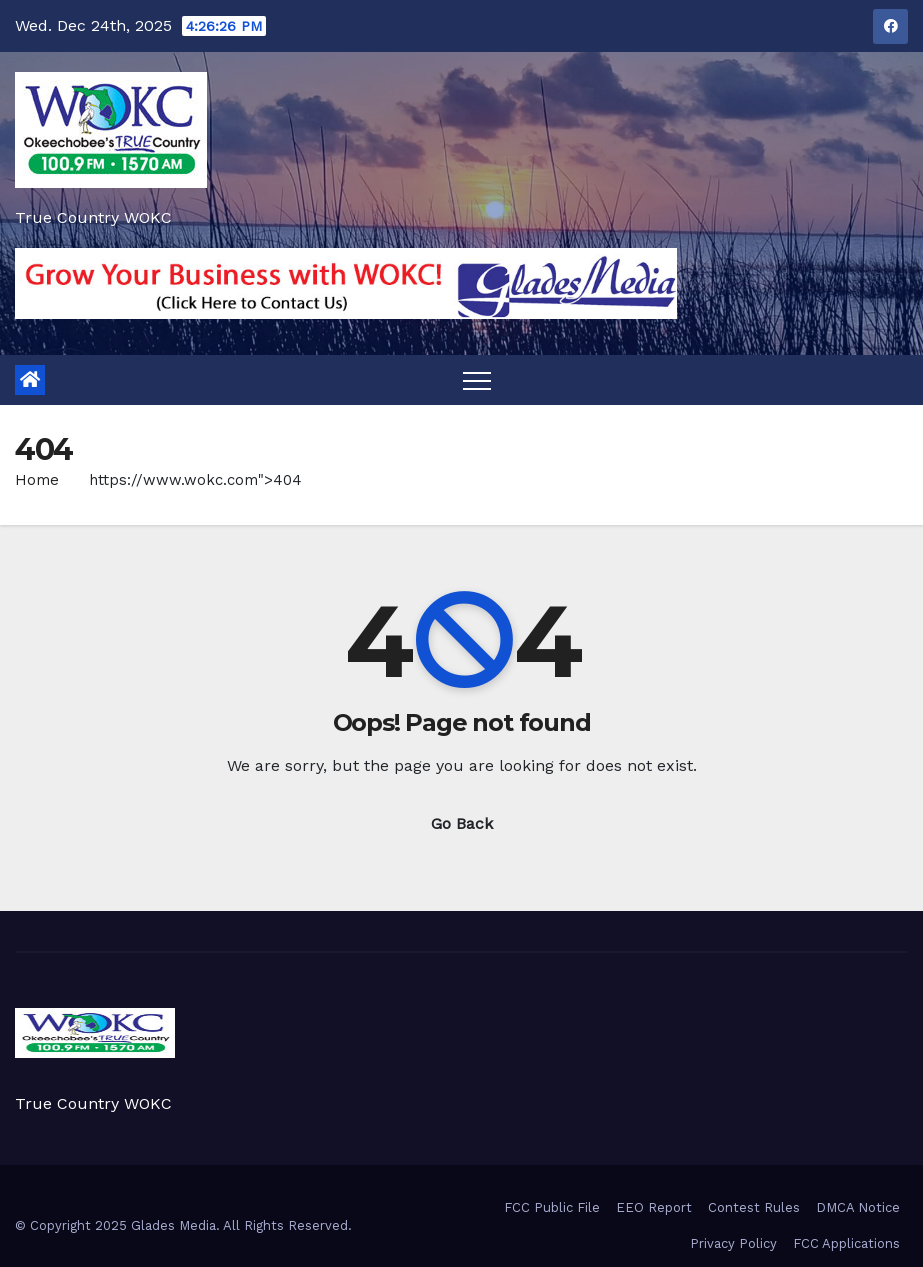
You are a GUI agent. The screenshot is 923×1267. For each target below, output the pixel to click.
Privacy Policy (733, 1243)
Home (37, 480)
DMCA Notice (858, 1207)
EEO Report (654, 1207)
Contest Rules (754, 1207)
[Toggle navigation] (477, 380)
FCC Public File (552, 1207)
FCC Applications (846, 1243)
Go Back (462, 823)
